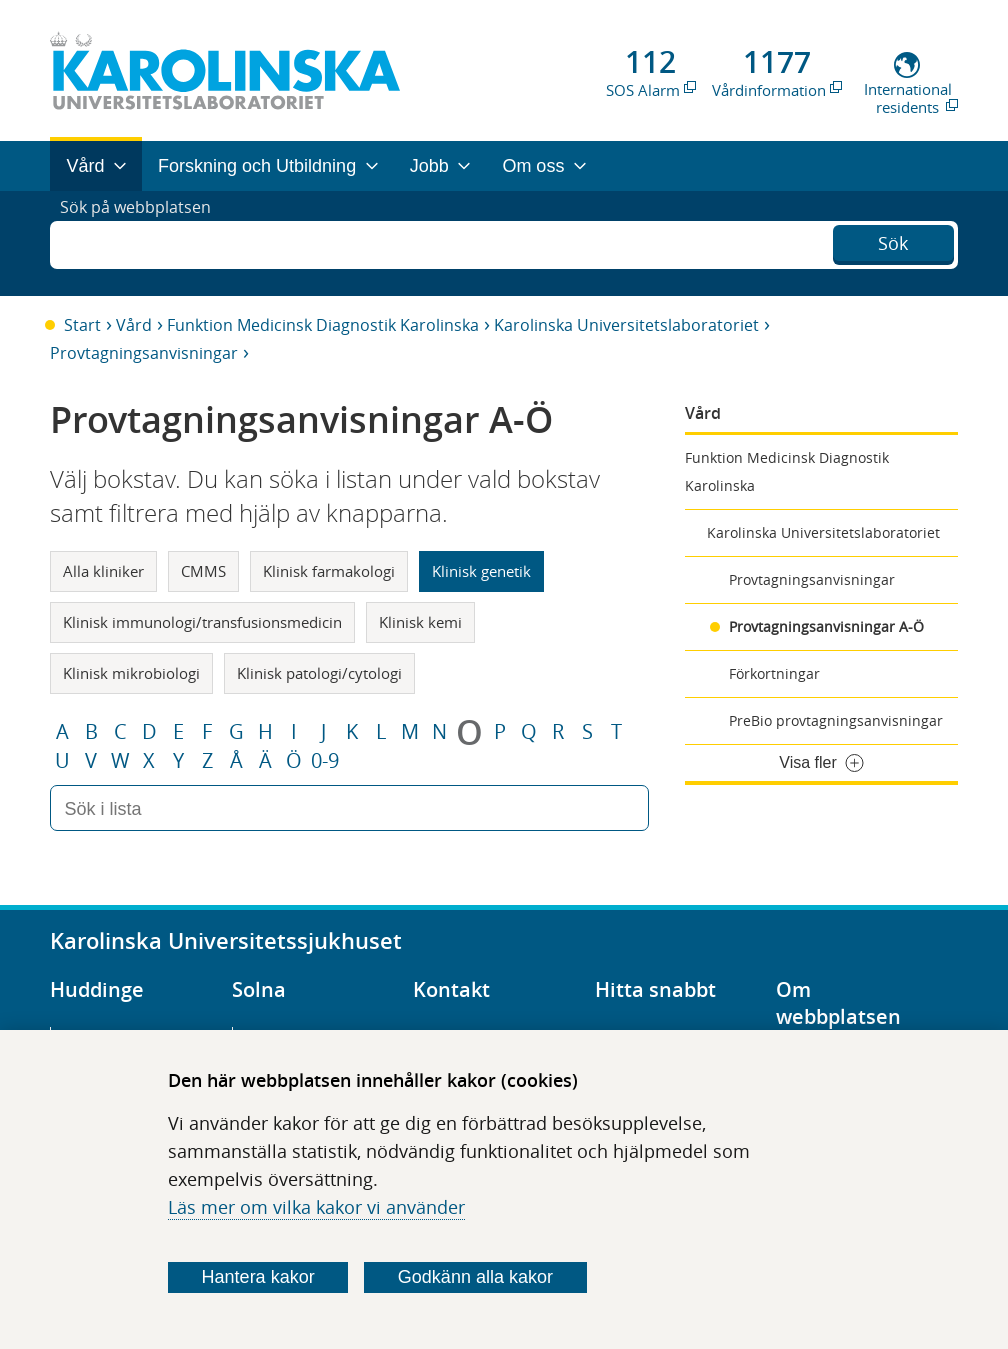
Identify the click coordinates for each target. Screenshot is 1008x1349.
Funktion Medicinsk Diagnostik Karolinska (323, 325)
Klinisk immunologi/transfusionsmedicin (202, 622)
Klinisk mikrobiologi (131, 673)
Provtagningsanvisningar (144, 353)
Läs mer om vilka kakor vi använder (316, 1207)
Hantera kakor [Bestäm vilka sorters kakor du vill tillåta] (258, 1277)
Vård (134, 325)
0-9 (325, 761)
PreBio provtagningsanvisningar (836, 720)
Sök (893, 241)
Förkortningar (774, 673)
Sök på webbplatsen (144, 243)
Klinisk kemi (420, 622)
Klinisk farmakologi (329, 571)
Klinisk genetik (481, 571)
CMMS (203, 571)
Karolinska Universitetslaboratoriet (626, 325)
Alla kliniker (103, 571)
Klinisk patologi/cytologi (319, 673)
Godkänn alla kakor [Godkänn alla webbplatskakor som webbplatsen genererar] (475, 1277)
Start (82, 325)
